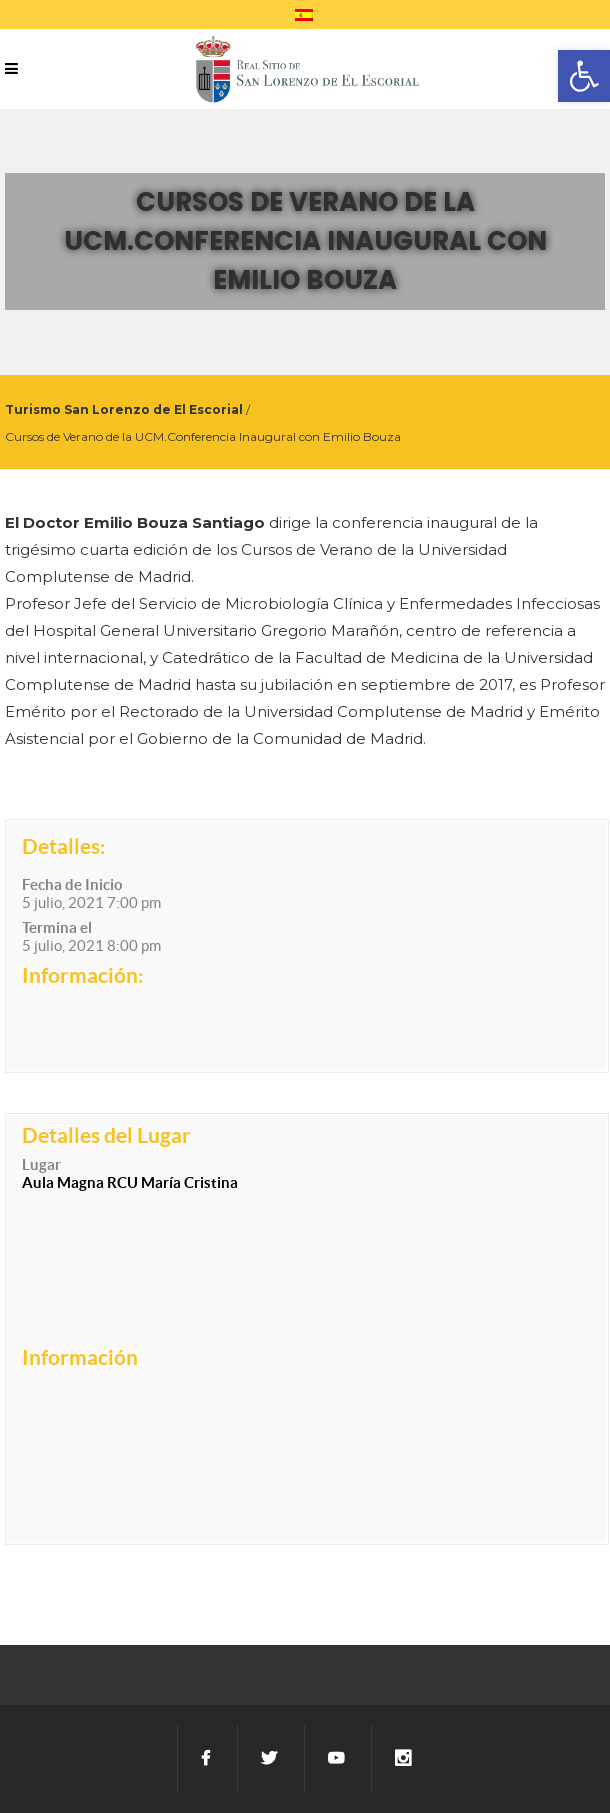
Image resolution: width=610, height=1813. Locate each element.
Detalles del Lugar (106, 1135)
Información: (83, 975)
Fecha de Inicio (72, 884)
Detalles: (64, 846)
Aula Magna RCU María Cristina (130, 1182)
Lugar (41, 1164)
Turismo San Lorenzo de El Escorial (124, 409)
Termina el (57, 927)
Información (80, 1357)
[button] (584, 76)
